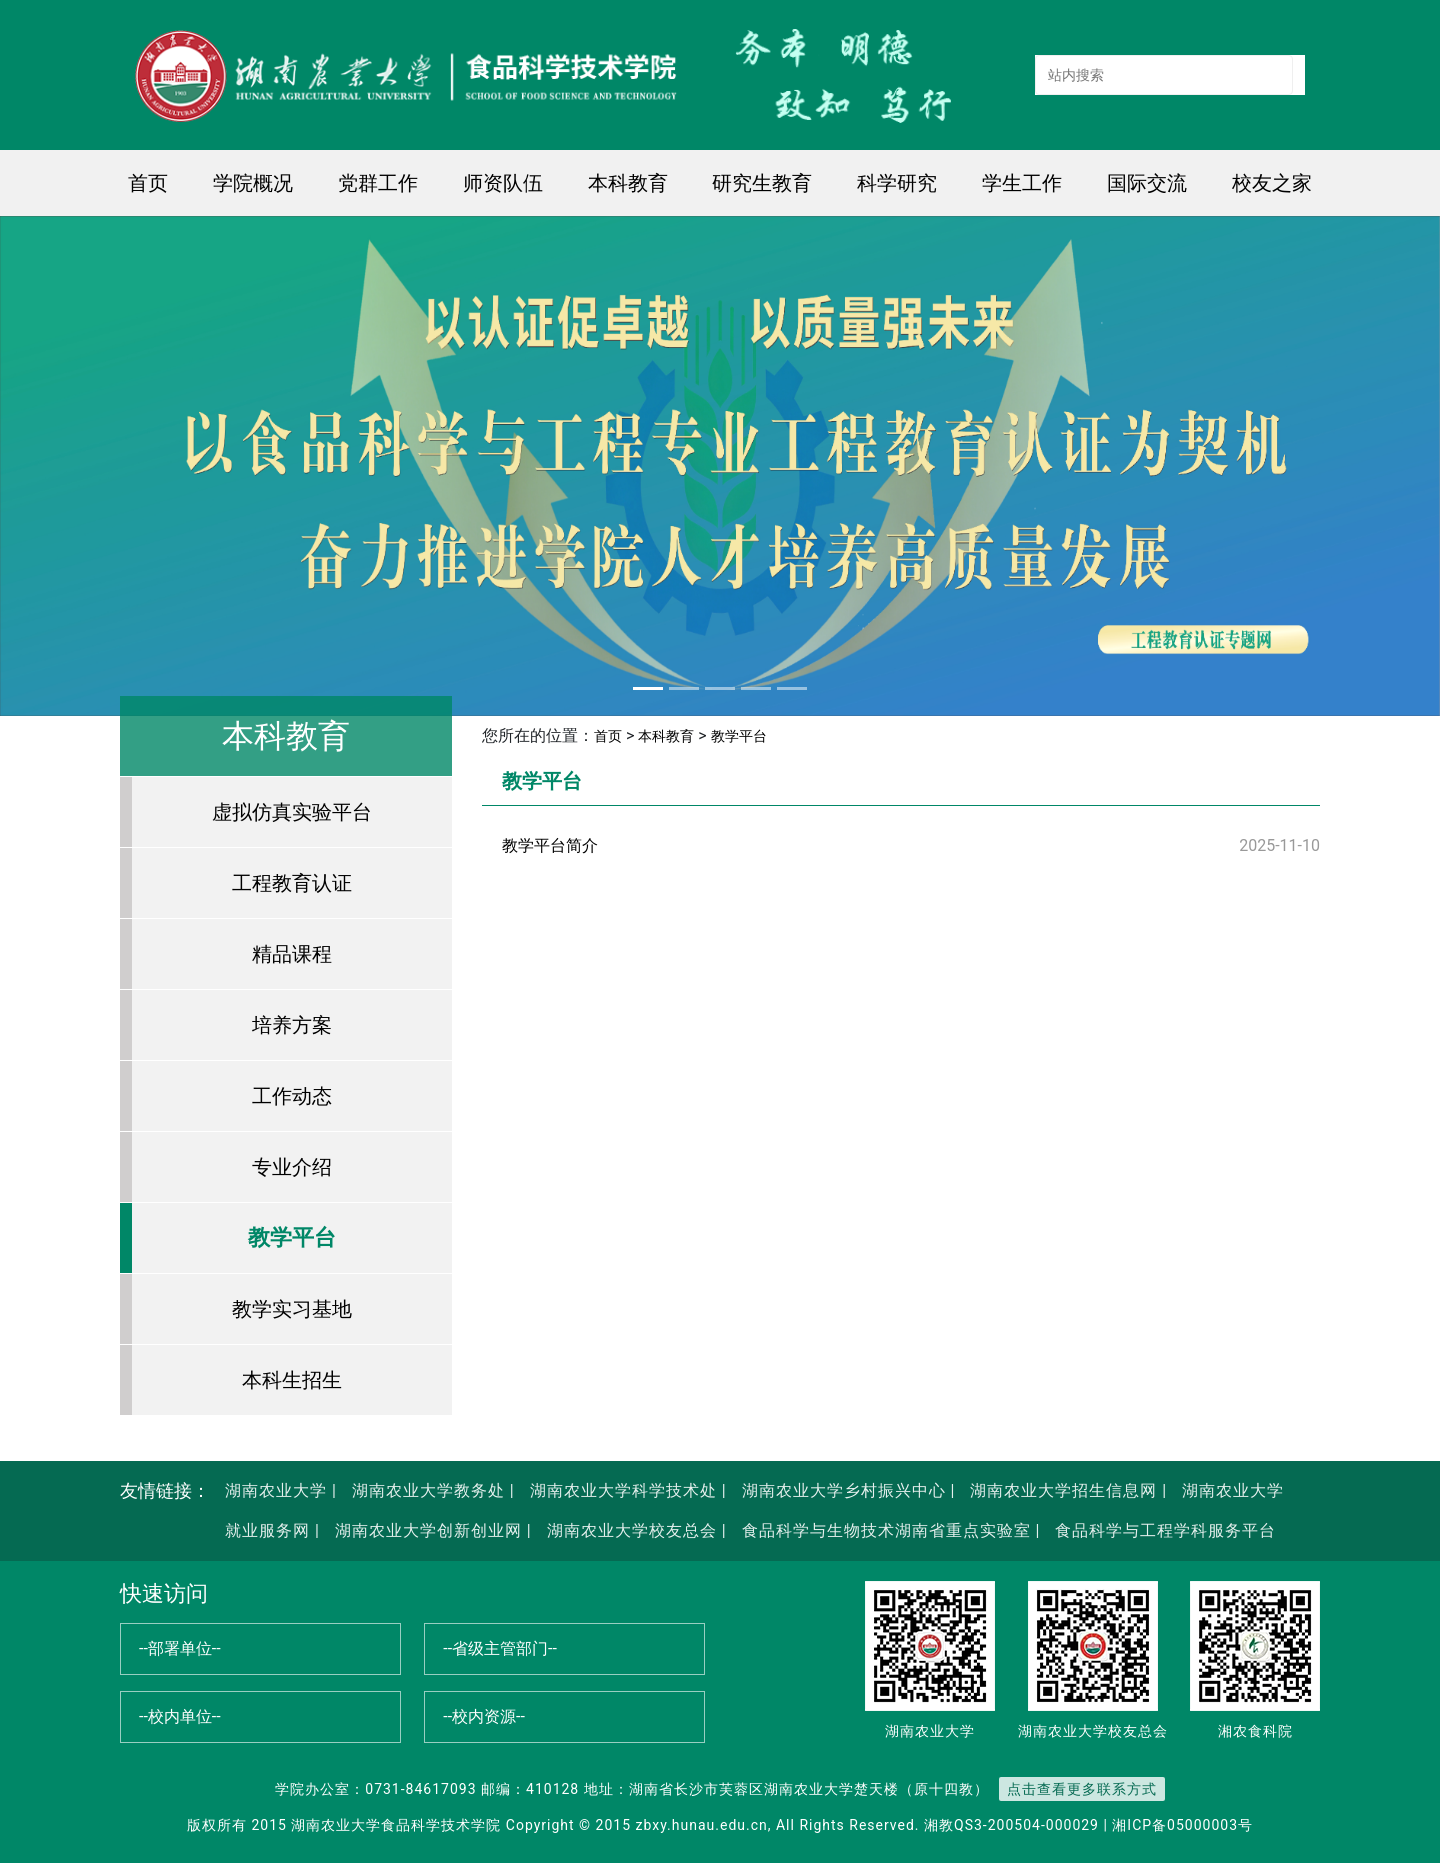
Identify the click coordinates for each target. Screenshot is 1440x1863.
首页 (148, 183)
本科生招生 (292, 1380)
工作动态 (292, 1096)
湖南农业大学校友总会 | (634, 1530)
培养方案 (292, 1025)
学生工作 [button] (1022, 183)
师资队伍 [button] (503, 183)
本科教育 (666, 736)
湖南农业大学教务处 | (431, 1490)
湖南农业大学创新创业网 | (431, 1530)
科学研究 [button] (897, 183)
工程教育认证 (292, 883)
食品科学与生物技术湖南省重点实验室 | (891, 1530)
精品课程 (292, 954)
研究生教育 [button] (762, 183)
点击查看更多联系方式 (1082, 1789)
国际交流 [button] (1147, 183)
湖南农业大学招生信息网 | (1066, 1490)
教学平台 (292, 1237)
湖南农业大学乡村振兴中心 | (846, 1490)
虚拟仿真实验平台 (292, 812)
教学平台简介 (550, 845)
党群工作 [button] (378, 183)
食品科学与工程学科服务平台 (1163, 1530)
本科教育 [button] (628, 183)
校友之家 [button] (1272, 183)
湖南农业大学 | (281, 1490)
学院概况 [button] (253, 183)
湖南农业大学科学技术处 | (626, 1490)
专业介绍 (292, 1167)
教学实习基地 (292, 1309)
